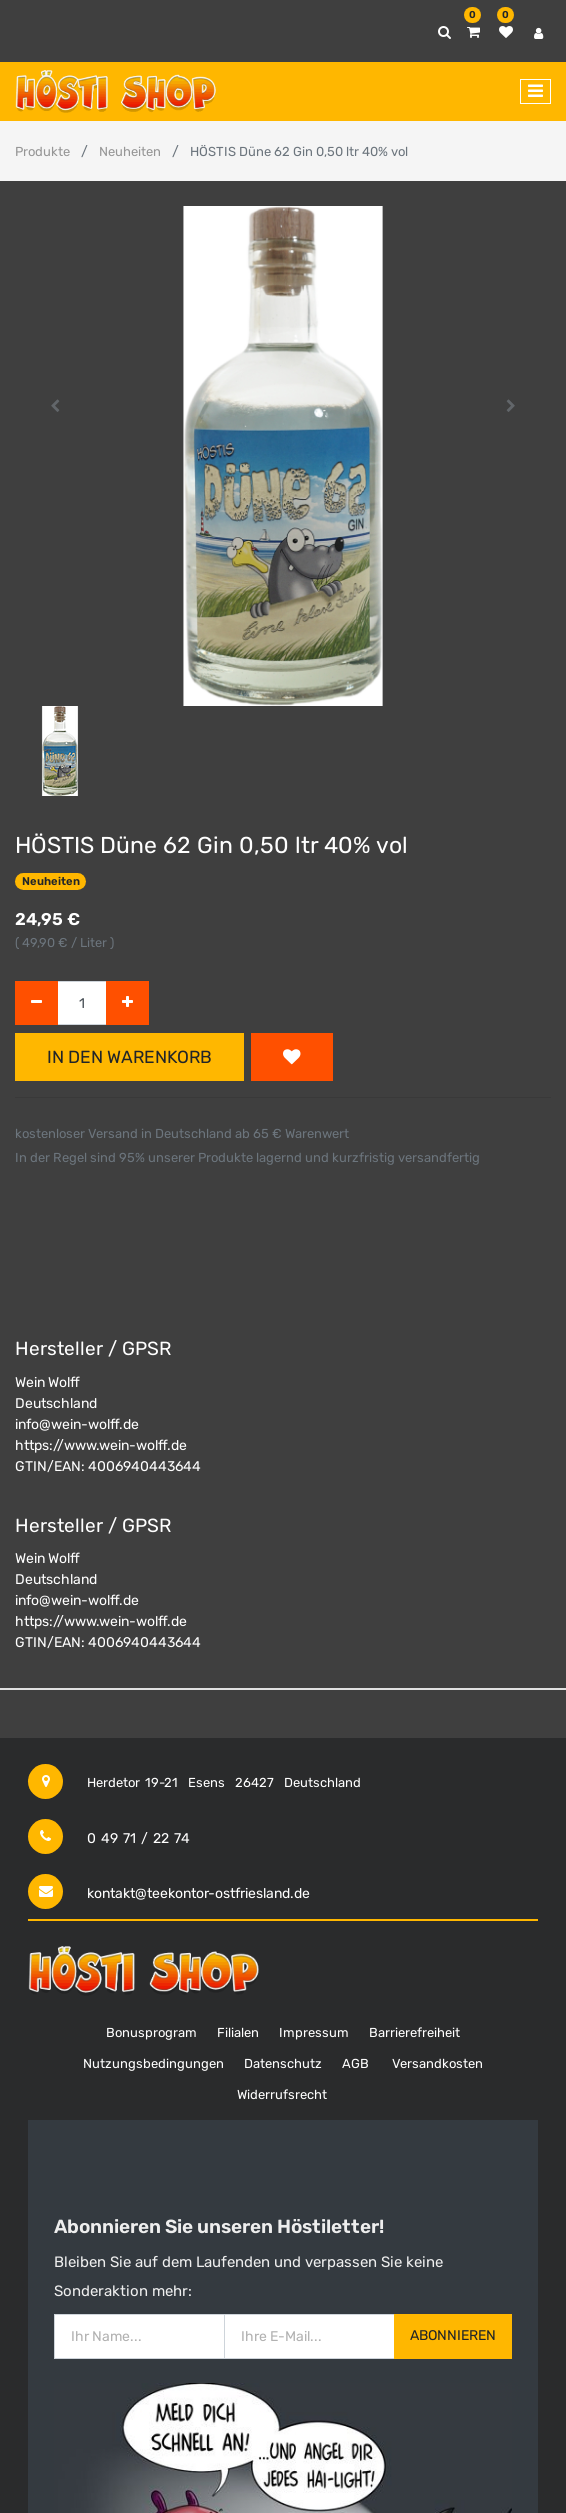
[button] (55, 406)
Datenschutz (283, 2063)
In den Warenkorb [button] (129, 1057)
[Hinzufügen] (127, 1003)
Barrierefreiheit (414, 2032)
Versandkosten (437, 2063)
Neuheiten (130, 151)
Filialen (238, 2032)
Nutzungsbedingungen (153, 2063)
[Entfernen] (36, 1003)
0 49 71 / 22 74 (138, 1838)
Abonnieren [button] (453, 2335)
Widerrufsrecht (282, 2094)
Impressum (314, 2032)
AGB (355, 2063)
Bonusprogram (151, 2032)
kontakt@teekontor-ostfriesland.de (198, 1893)
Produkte (42, 151)
